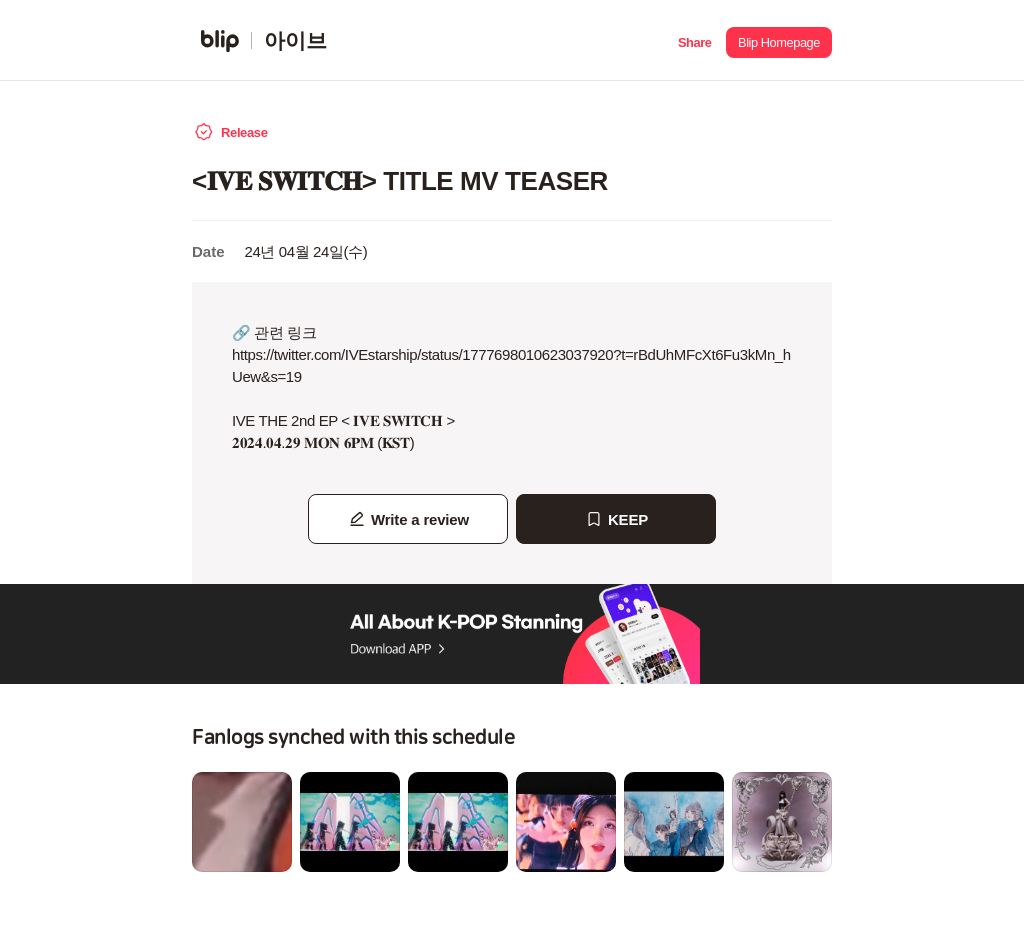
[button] (694, 40)
